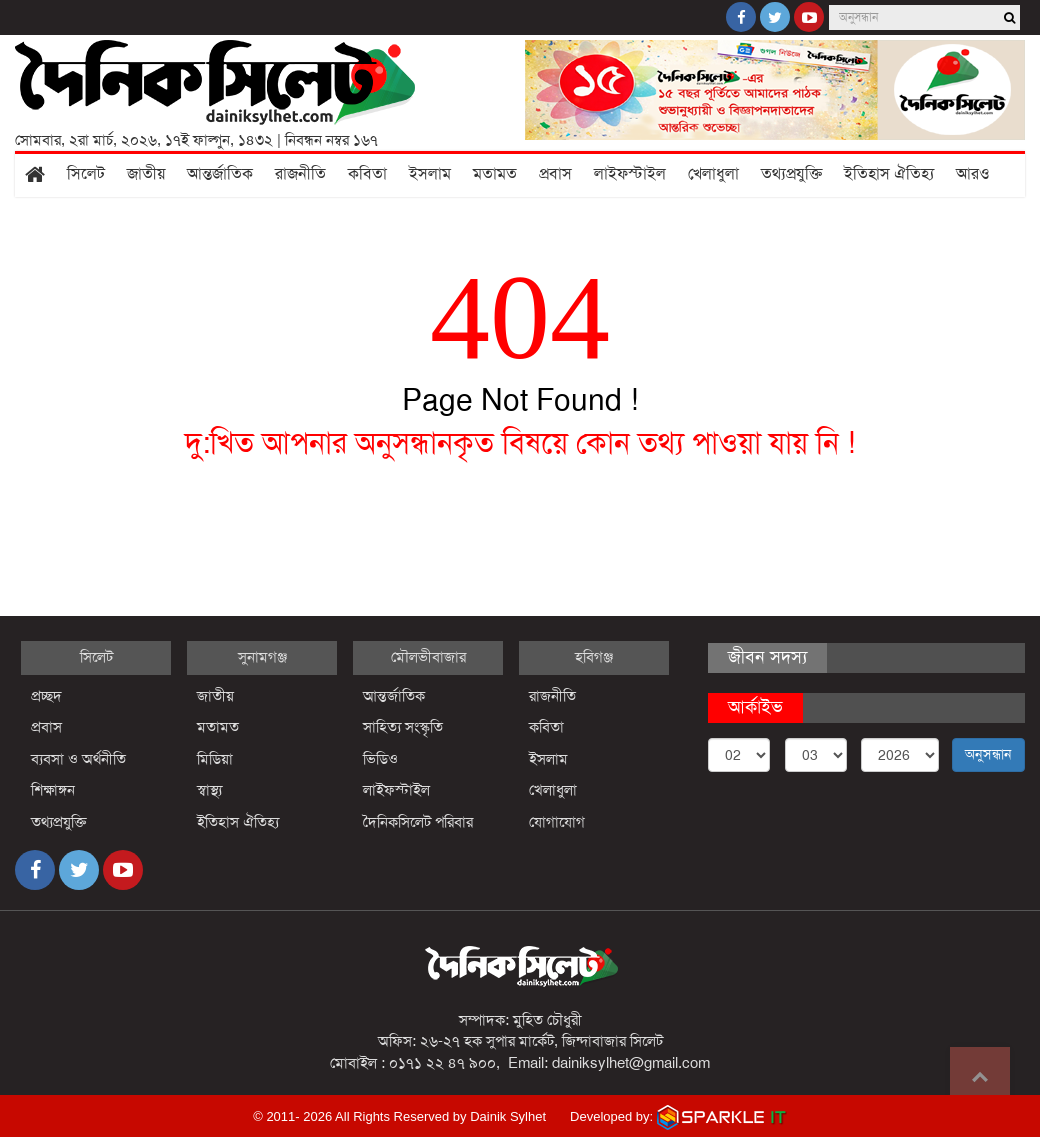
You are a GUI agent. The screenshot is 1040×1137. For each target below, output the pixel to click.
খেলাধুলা (713, 174)
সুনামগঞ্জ (262, 657)
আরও (973, 174)
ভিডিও (380, 759)
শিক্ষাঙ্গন (53, 790)
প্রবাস (555, 174)
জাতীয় (146, 174)
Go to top (980, 1077)
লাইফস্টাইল (630, 174)
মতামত (495, 174)
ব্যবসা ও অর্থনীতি (78, 759)
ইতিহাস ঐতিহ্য (889, 174)
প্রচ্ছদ (46, 696)
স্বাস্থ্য (209, 790)
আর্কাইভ (755, 707)
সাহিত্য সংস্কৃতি (403, 727)
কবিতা (367, 174)
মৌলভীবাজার (428, 657)
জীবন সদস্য (767, 657)
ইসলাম (430, 174)
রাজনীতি (300, 174)
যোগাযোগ (557, 822)
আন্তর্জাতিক (220, 174)
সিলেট (86, 174)
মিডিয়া (215, 759)
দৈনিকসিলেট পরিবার (418, 822)
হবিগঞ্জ (594, 657)
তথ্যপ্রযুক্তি (791, 174)
